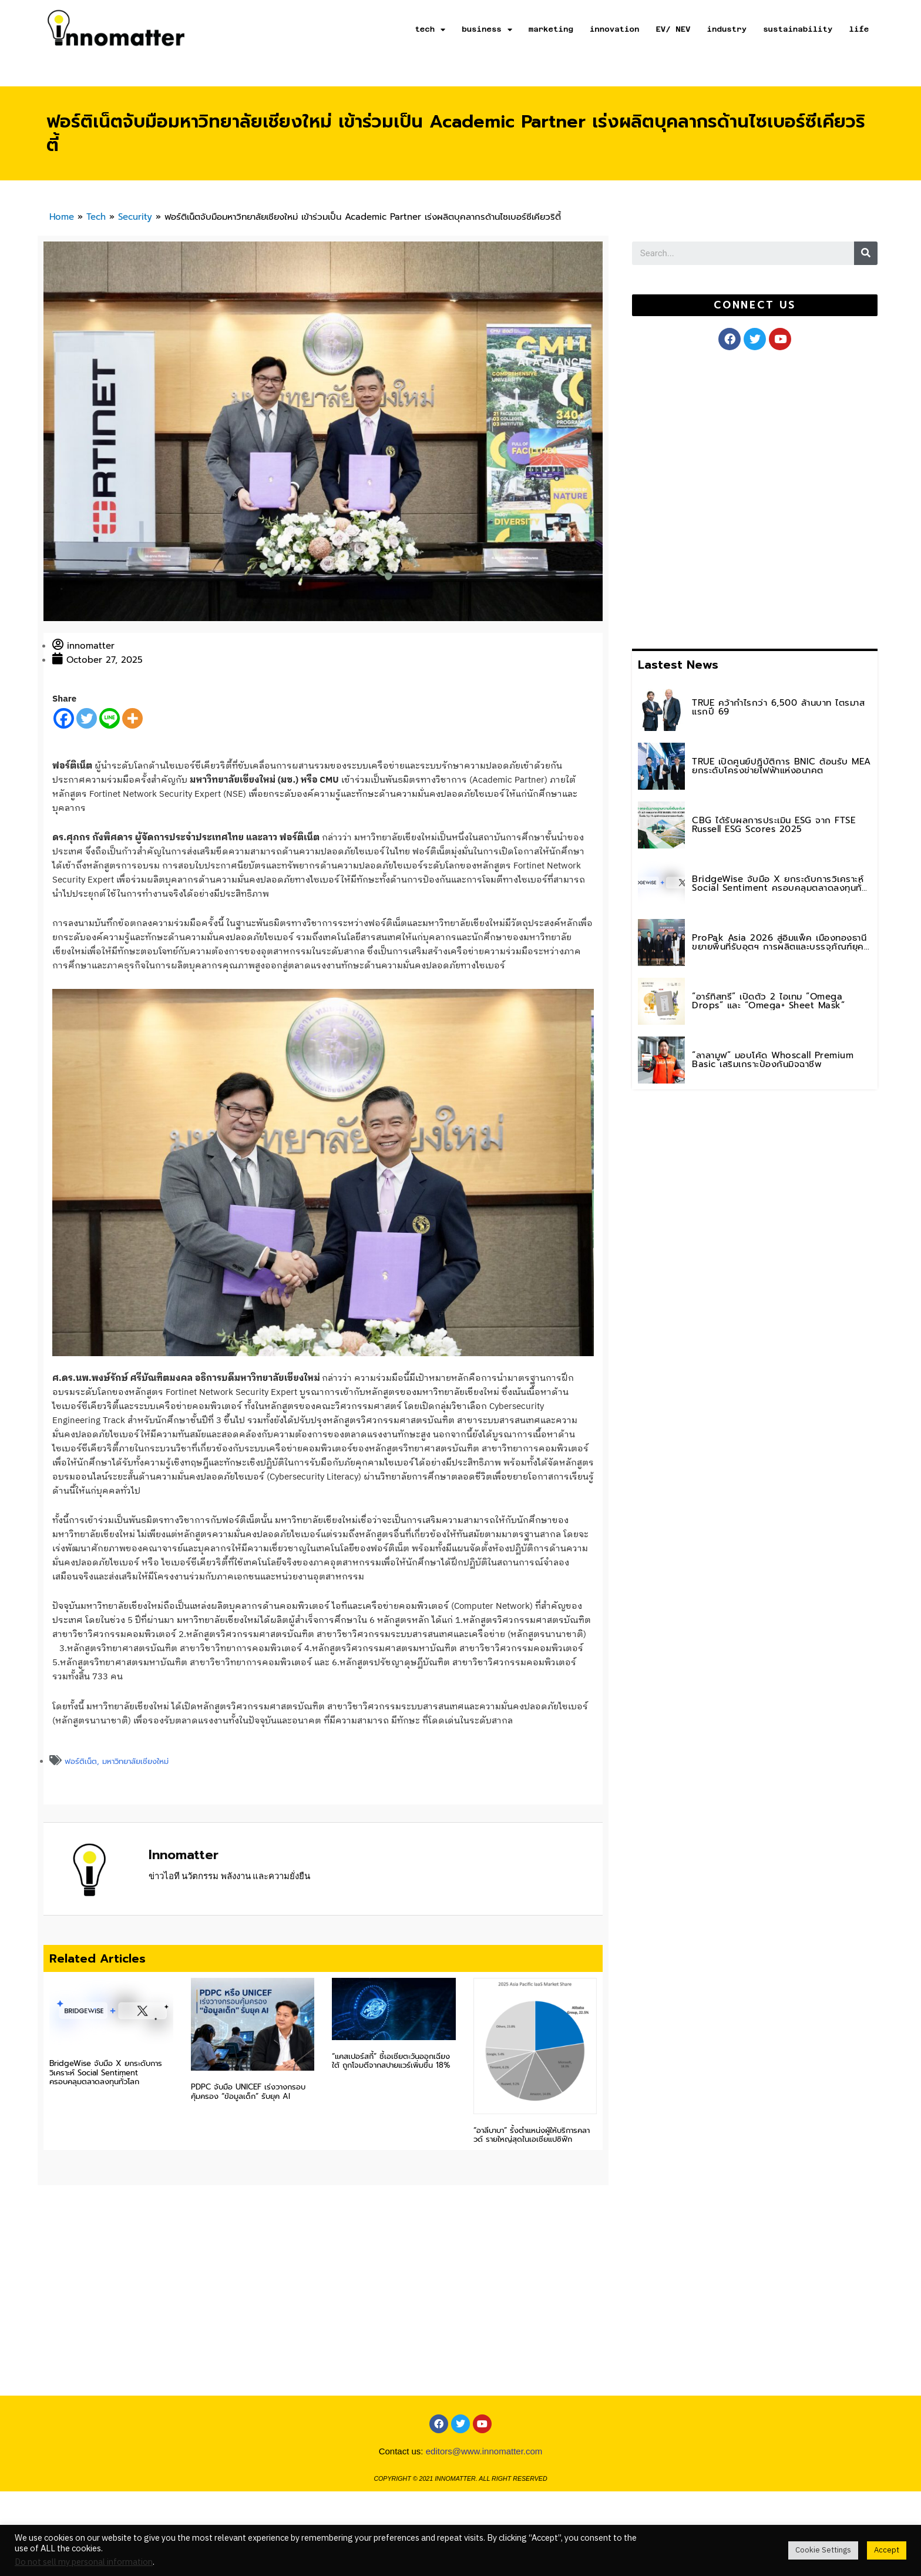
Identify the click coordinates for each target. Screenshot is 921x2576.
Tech (96, 216)
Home (61, 216)
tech (430, 29)
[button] (754, 305)
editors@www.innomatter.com (484, 2451)
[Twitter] (86, 718)
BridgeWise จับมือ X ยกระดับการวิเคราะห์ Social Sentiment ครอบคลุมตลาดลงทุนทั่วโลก (105, 2072)
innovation (615, 29)
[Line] (109, 718)
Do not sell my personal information (84, 2562)
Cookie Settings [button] (823, 2550)
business (487, 29)
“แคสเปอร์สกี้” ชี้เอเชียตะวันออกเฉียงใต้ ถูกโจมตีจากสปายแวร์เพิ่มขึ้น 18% (391, 2061)
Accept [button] (886, 2550)
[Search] (866, 253)
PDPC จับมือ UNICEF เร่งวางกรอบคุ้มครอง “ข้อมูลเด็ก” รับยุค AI (248, 2091)
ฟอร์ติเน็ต (81, 1761)
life (859, 29)
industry (727, 29)
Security (135, 216)
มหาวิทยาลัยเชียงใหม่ (135, 1761)
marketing (551, 29)
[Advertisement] (720, 497)
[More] (132, 718)
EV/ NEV (673, 29)
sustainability (797, 29)
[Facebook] (63, 718)
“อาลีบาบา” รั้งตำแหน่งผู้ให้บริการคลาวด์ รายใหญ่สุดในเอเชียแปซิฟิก (531, 2135)
